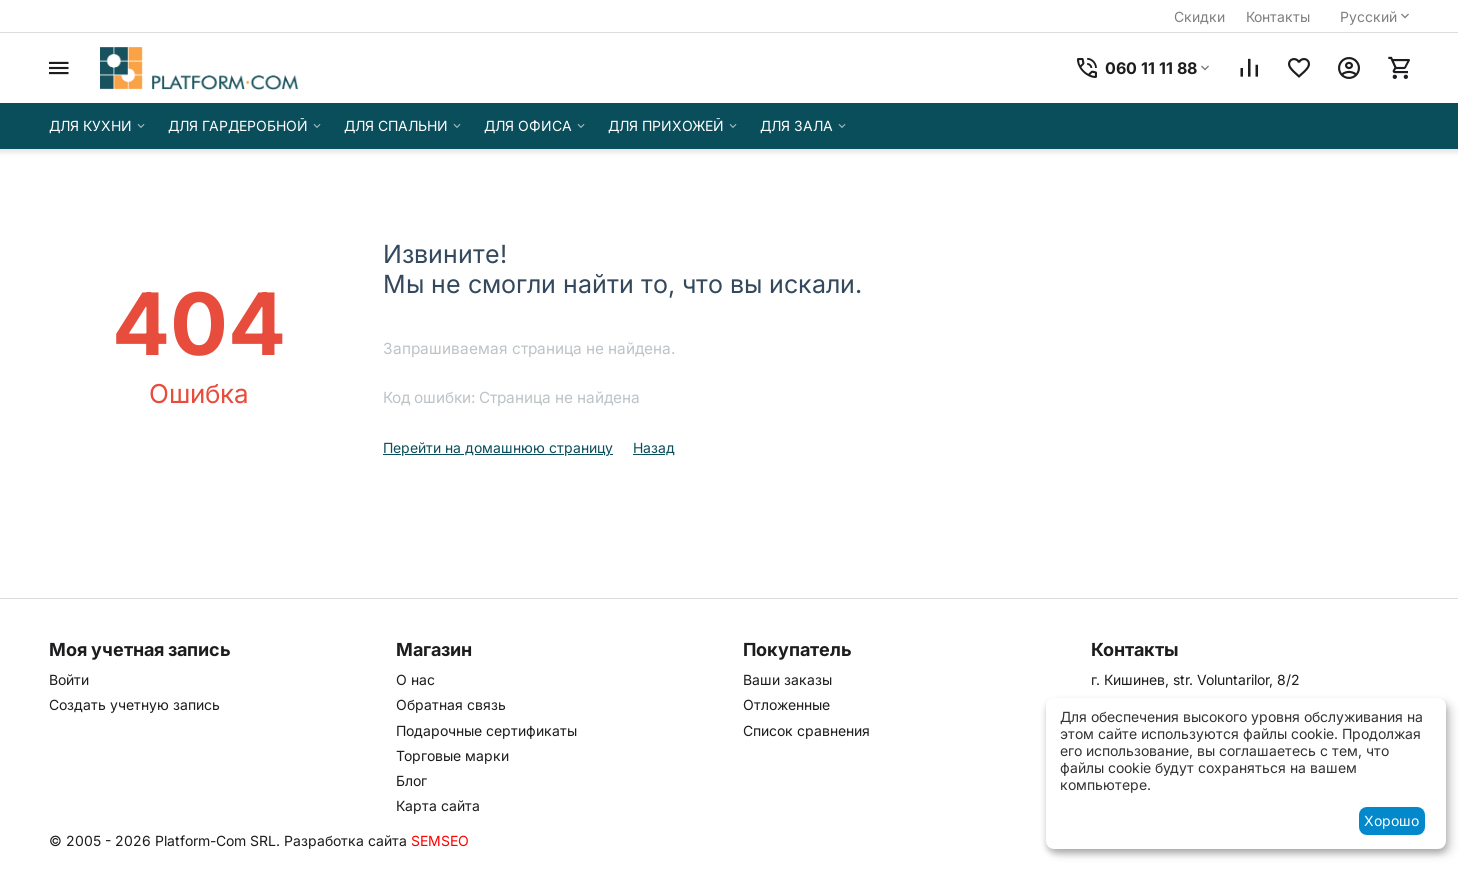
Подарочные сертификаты (486, 730)
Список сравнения (806, 730)
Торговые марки (452, 755)
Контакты (1278, 16)
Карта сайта (438, 805)
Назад (654, 447)
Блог (411, 780)
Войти (69, 679)
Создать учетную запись (134, 704)
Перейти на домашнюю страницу (498, 447)
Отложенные (786, 704)
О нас (415, 679)
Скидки (1199, 16)
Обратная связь (451, 704)
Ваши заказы (787, 679)
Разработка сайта (345, 840)
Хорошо (1391, 820)
